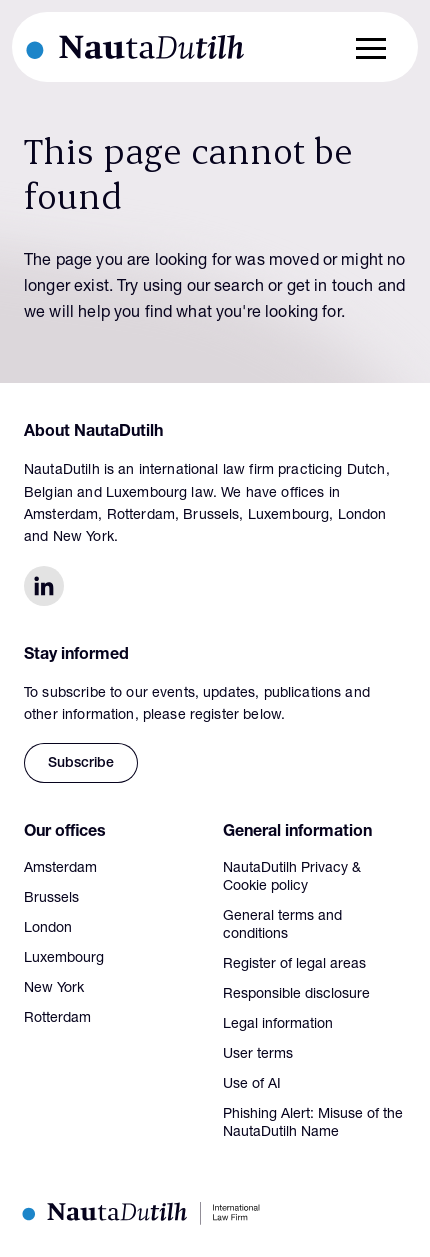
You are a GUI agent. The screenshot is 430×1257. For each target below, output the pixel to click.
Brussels (51, 899)
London (48, 929)
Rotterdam (57, 1019)
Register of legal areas (294, 965)
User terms (258, 1055)
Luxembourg (64, 959)
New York (54, 989)
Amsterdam (60, 869)
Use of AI (252, 1085)
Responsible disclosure (296, 995)
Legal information (278, 1025)
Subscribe (81, 764)
